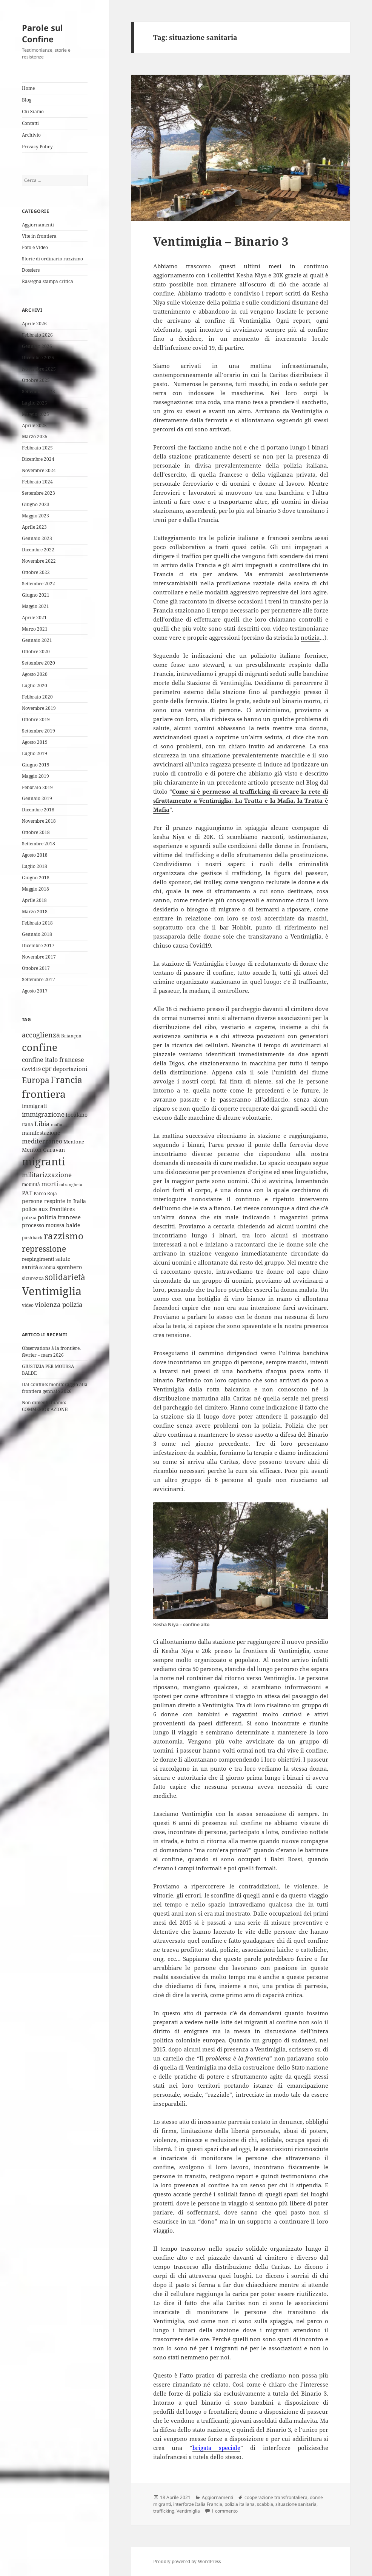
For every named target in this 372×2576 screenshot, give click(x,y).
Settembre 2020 (38, 663)
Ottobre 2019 (36, 719)
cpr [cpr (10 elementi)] (47, 1068)
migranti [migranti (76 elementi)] (43, 1161)
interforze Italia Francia (197, 2504)
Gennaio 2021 (37, 640)
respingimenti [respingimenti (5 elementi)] (38, 1259)
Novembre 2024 (39, 470)
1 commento (224, 2511)
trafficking (163, 2511)
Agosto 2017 (35, 991)
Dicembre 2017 (38, 945)
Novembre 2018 (39, 821)
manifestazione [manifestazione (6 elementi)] (41, 1132)
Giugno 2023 (35, 504)
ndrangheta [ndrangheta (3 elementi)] (70, 1184)
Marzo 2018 (35, 911)
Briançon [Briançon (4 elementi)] (71, 1036)
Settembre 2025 (38, 391)
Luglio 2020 (34, 685)
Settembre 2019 (38, 731)
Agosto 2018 (35, 855)
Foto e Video (35, 247)
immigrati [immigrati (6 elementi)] (34, 1105)
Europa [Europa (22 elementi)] (35, 1080)
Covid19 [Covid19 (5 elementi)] (31, 1069)
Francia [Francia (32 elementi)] (66, 1080)
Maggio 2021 (35, 606)
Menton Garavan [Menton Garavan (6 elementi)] (43, 1149)
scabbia (265, 2504)
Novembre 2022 (39, 561)
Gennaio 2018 (37, 934)
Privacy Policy (37, 146)
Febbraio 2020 (37, 697)
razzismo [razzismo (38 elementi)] (63, 1236)
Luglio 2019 (34, 753)
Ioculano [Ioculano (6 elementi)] (77, 1114)
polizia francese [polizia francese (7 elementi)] (59, 1217)
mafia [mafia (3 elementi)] (56, 1124)
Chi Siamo (33, 111)
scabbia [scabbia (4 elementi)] (47, 1267)
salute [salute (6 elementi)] (63, 1258)
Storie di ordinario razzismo (52, 258)
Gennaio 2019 (37, 798)
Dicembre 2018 (38, 809)
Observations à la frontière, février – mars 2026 (51, 1351)
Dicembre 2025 (38, 357)
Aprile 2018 (34, 900)
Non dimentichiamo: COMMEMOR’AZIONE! (45, 1406)
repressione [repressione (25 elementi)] (44, 1248)
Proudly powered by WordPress (187, 2561)
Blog (26, 100)
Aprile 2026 (34, 323)
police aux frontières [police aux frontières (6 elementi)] (48, 1209)
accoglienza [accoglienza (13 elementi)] (41, 1034)
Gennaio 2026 (37, 346)
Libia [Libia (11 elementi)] (42, 1123)
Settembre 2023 (38, 493)
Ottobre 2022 (36, 572)
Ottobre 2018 (36, 832)
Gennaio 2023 (37, 538)
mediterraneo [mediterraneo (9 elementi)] (42, 1141)
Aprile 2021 (34, 617)
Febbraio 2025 (37, 448)
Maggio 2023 (35, 515)
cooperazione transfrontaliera (275, 2497)
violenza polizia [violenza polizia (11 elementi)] (59, 1304)
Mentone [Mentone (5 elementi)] (73, 1141)
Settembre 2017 (38, 979)
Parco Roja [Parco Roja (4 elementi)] (45, 1193)
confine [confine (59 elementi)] (39, 1047)
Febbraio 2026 (37, 335)
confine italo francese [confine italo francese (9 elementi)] (53, 1060)
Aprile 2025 (34, 425)
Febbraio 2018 (37, 923)
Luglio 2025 (34, 403)
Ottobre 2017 (36, 968)
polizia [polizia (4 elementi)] (29, 1217)
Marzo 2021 (35, 629)
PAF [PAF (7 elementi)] (27, 1193)
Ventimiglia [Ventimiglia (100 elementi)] (51, 1291)
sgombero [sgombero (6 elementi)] (69, 1267)
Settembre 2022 (38, 583)
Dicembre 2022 (38, 549)
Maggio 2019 (35, 776)
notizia (310, 637)
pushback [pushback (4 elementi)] (32, 1237)
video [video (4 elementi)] (28, 1305)
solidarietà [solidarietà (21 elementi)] (65, 1277)
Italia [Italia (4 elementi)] (27, 1124)
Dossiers (31, 270)
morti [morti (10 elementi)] (49, 1183)
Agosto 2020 (35, 674)
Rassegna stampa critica (47, 281)
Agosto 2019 (35, 742)
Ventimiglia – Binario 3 (220, 241)
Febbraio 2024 (37, 482)
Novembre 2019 (39, 708)
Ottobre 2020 (36, 651)
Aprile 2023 (34, 527)
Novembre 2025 (39, 369)
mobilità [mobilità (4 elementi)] (31, 1184)
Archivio (31, 135)
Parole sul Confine (42, 33)
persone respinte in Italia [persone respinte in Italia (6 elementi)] (54, 1201)
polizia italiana (239, 2504)
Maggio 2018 (35, 889)
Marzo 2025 (35, 436)
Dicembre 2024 (38, 459)
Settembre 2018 (38, 843)
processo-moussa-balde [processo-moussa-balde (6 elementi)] (51, 1225)
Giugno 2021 (35, 595)
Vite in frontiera (39, 236)
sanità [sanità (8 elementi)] (30, 1267)
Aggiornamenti (38, 225)
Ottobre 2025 (36, 380)
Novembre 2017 (39, 957)
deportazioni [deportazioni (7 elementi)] (70, 1069)
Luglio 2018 (34, 866)
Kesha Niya (251, 275)
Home (28, 88)
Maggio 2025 (35, 414)
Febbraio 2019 (37, 787)
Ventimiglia (188, 2511)
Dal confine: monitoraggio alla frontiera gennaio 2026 (55, 1387)
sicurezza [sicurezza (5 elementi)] (33, 1278)
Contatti (30, 123)
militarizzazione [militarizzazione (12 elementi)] (47, 1174)
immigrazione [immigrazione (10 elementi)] (43, 1114)
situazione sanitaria (296, 2504)
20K (278, 275)
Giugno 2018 (35, 877)
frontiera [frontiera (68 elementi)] (44, 1094)
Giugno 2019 (35, 765)
